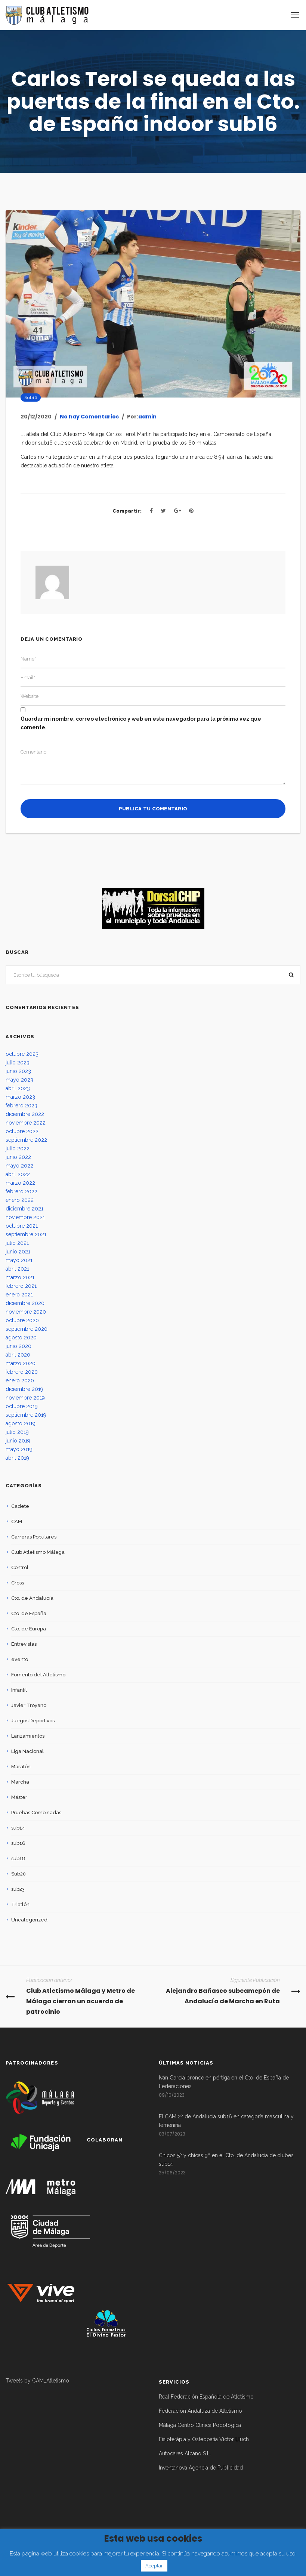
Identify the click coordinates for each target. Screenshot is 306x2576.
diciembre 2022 (25, 1114)
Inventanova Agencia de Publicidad (201, 2468)
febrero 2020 (22, 1372)
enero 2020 (20, 1380)
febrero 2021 (21, 1286)
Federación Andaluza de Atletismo (200, 2411)
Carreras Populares (33, 1537)
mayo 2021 (19, 1260)
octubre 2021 (22, 1226)
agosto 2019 (20, 1423)
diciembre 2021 (24, 1209)
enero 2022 (20, 1200)
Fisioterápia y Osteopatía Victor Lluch (204, 2439)
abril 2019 (17, 1458)
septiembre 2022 (26, 1140)
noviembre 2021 (25, 1217)
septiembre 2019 (26, 1415)
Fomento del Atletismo (38, 1674)
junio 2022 (18, 1157)
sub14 (18, 1828)
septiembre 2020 (26, 1329)
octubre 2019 (22, 1406)
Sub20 (18, 1874)
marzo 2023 (20, 1097)
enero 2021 (19, 1295)
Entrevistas (24, 1644)
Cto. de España (28, 1613)
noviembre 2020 (26, 1312)
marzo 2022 (20, 1183)
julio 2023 (18, 1063)
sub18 (18, 1858)
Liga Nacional (27, 1751)
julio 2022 (18, 1148)
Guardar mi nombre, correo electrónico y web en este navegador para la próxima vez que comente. (141, 723)
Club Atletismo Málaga (38, 1552)
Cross (17, 1583)
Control (19, 1567)
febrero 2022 (21, 1191)
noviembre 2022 (26, 1123)
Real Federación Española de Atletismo (206, 2397)
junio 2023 (18, 1071)
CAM (16, 1521)
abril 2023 (18, 1088)
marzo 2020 (20, 1363)
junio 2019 (18, 1441)
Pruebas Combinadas (36, 1812)
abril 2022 (18, 1174)
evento (19, 1659)
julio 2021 (17, 1243)
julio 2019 (17, 1432)
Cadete (20, 1506)
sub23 (18, 1889)
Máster (19, 1797)
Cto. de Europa (28, 1629)
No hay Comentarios (89, 416)
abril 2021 (17, 1269)
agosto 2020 (21, 1337)
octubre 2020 (22, 1320)
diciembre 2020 (25, 1303)
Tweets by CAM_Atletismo (37, 2381)
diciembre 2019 (24, 1389)
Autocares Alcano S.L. (185, 2453)
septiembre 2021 (26, 1234)
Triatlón (20, 1904)
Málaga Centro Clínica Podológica (200, 2425)
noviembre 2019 (25, 1398)
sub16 (30, 397)
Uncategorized (29, 1920)
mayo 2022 (19, 1166)
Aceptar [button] (154, 2566)
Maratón (21, 1766)
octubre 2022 (22, 1131)
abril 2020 (18, 1355)
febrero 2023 (21, 1105)
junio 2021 (18, 1252)
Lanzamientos (27, 1736)
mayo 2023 (19, 1080)
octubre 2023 (22, 1054)
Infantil (19, 1690)
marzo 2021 (20, 1277)
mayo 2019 (19, 1449)
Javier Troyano (28, 1705)
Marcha (20, 1782)
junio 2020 (18, 1346)
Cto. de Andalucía (32, 1598)
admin (147, 416)
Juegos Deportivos (33, 1720)
